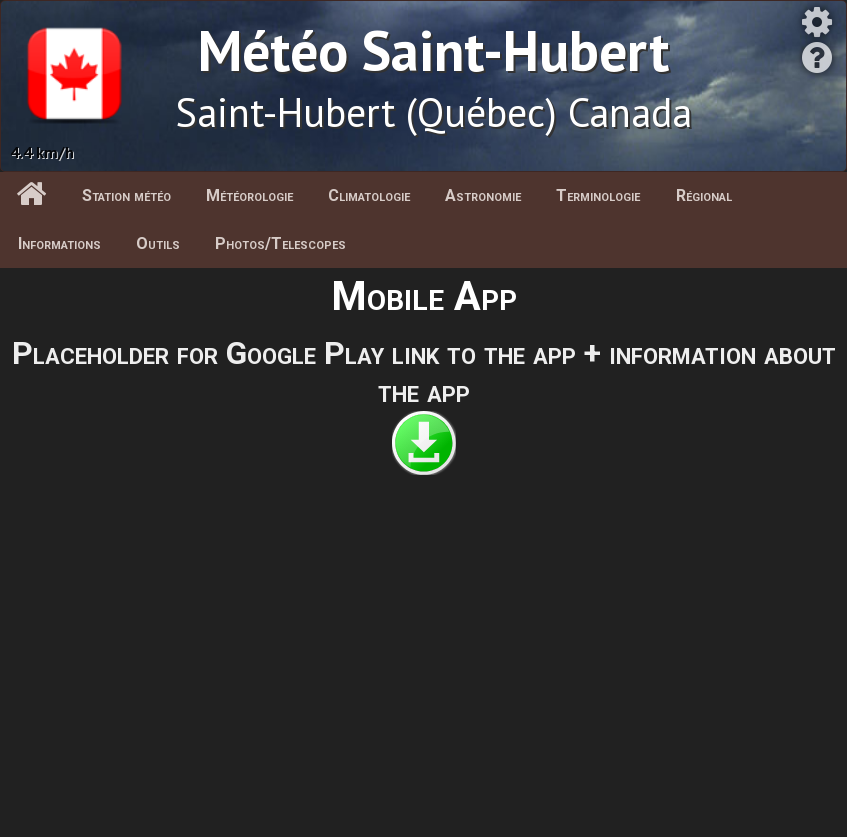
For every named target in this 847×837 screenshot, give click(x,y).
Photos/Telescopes (280, 243)
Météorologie (249, 195)
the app (424, 391)
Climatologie (369, 195)
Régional (704, 195)
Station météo (126, 195)
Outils (158, 243)
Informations (59, 243)
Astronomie (483, 195)
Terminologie (598, 195)
